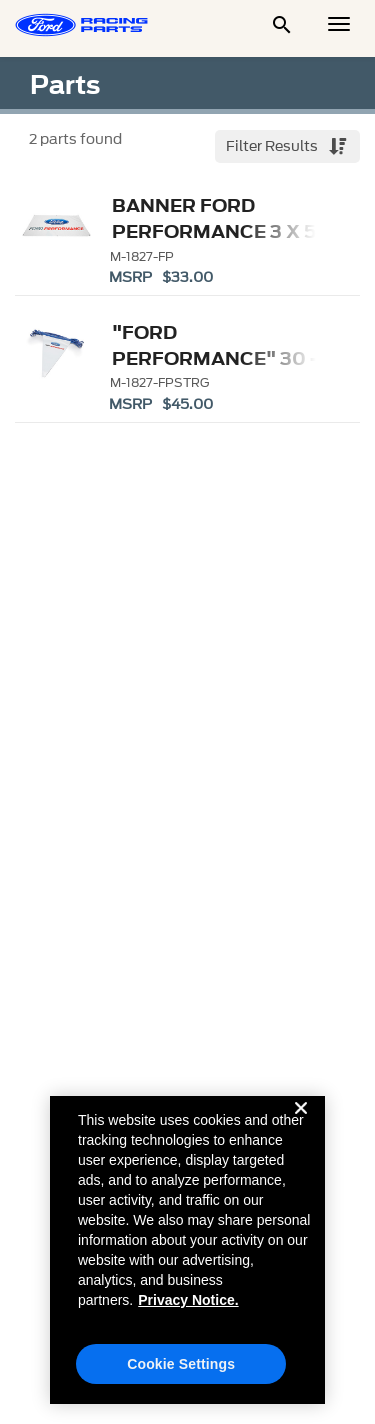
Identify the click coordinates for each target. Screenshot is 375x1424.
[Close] (301, 1132)
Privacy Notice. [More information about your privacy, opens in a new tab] (188, 1308)
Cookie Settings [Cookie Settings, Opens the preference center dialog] (181, 1372)
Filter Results (273, 146)
